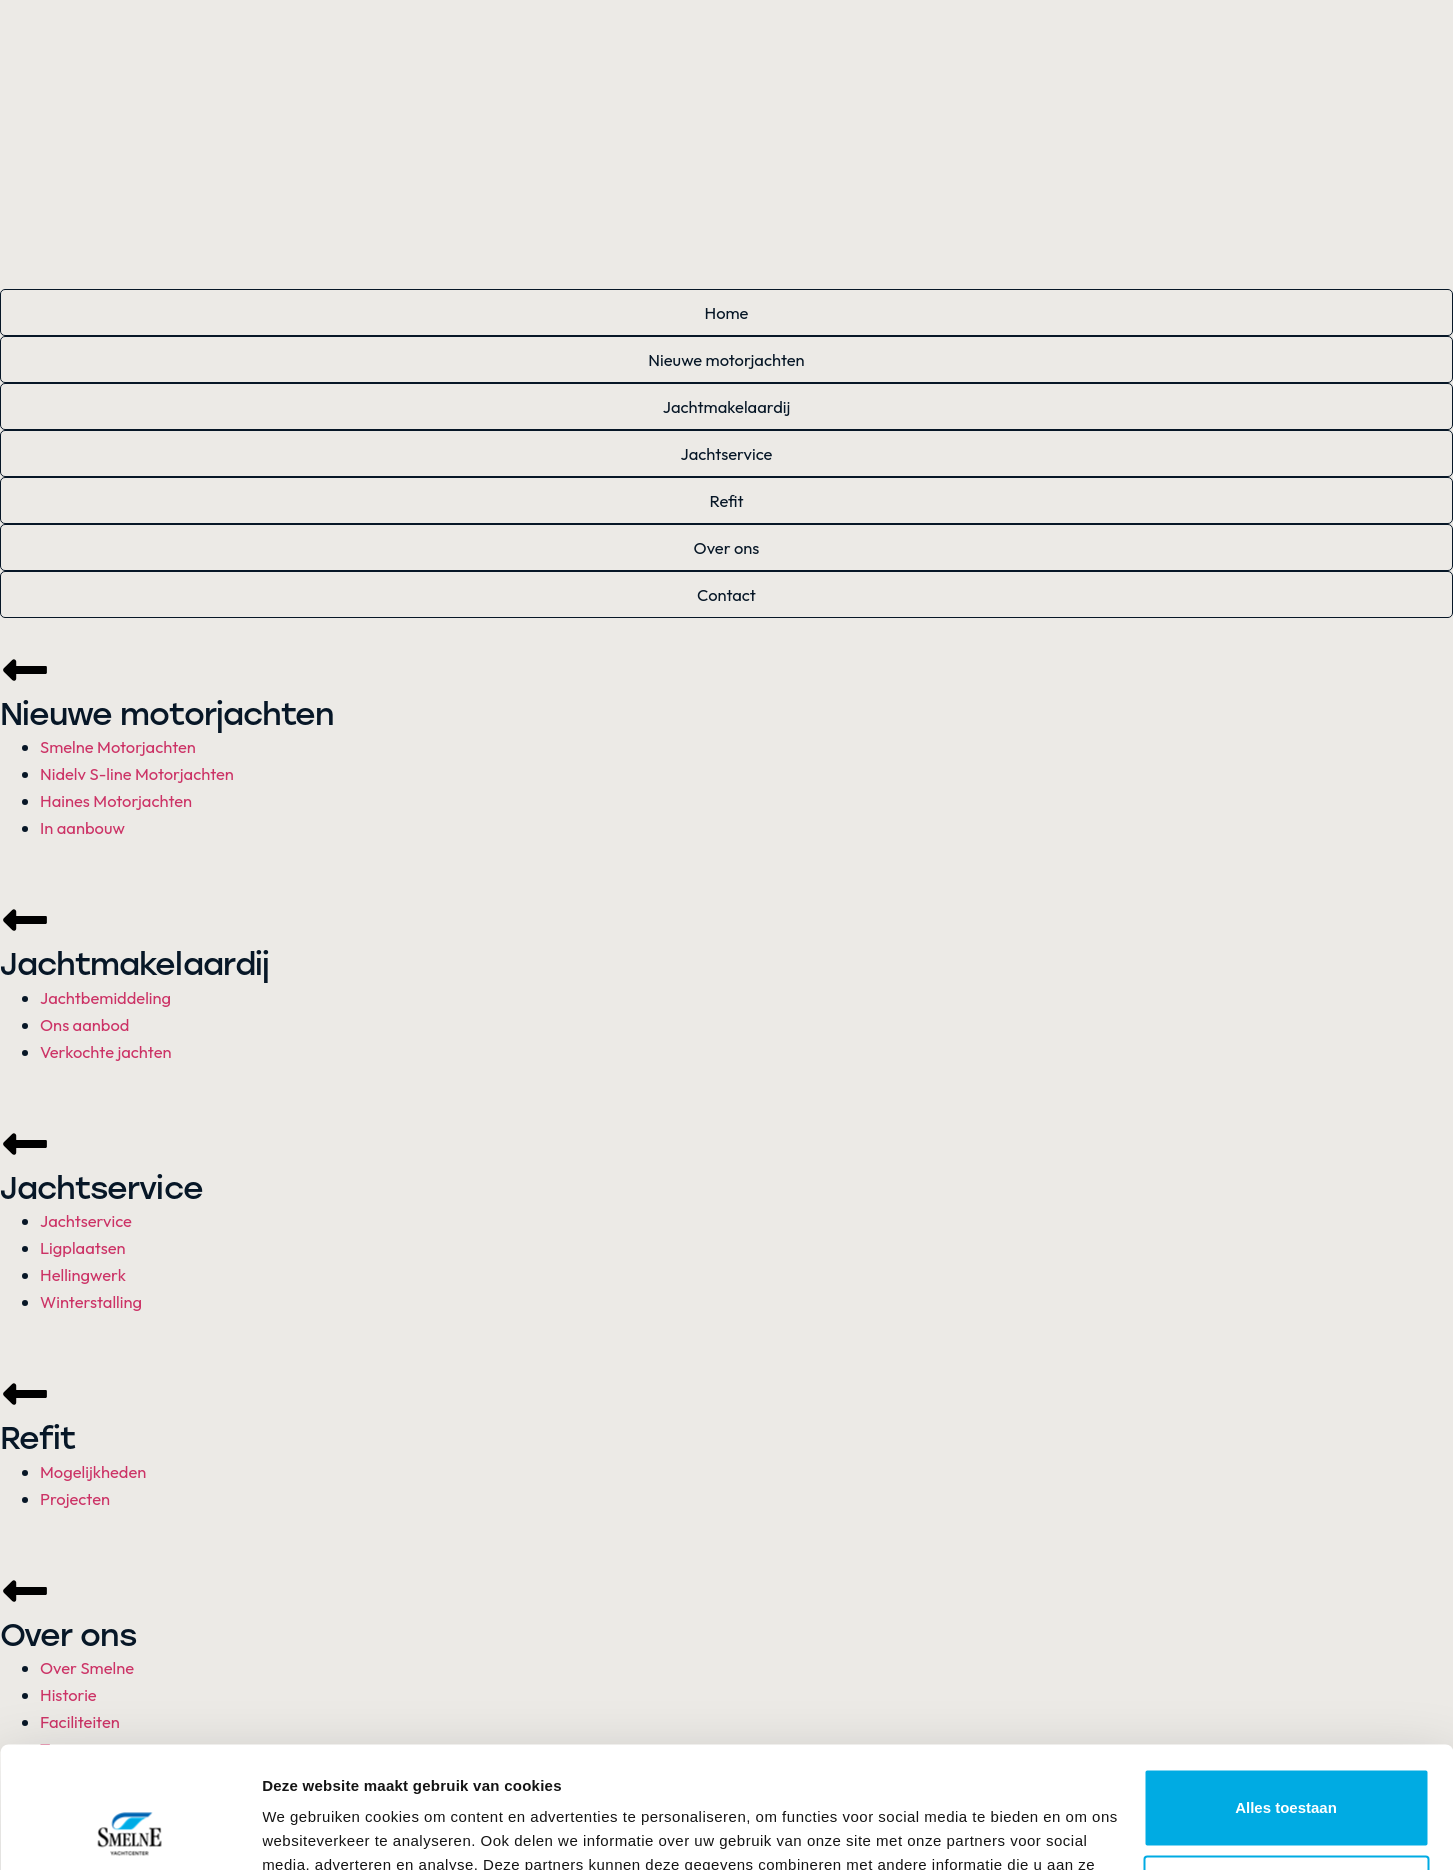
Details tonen (309, 1830)
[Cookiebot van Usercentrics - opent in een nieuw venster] (129, 1831)
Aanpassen (1287, 1780)
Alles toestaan (1286, 1694)
